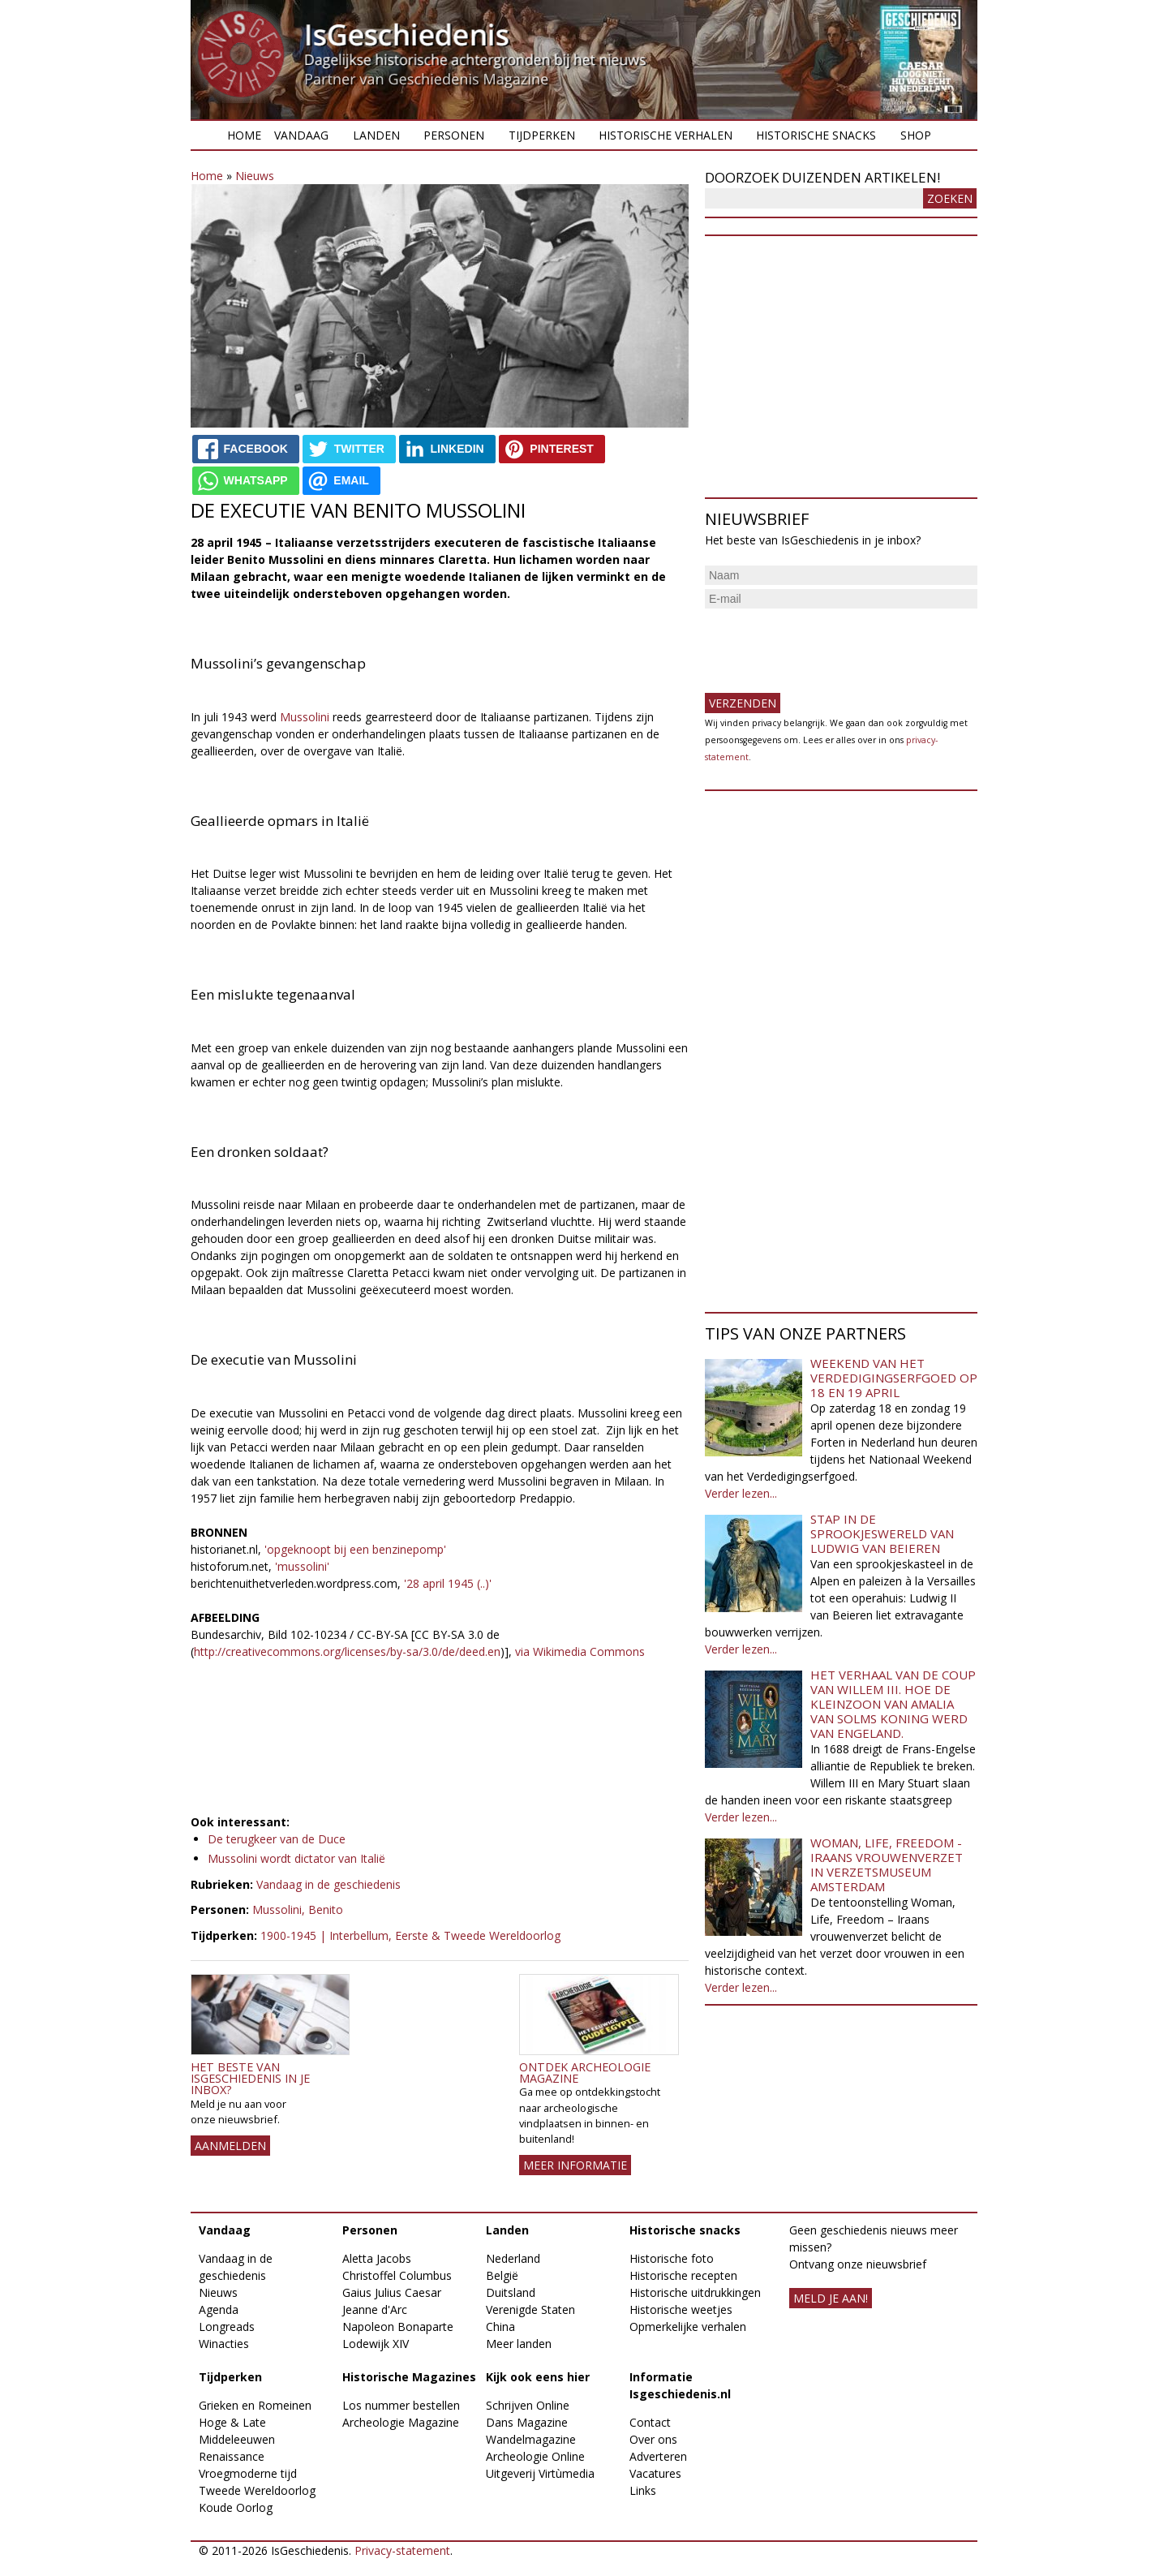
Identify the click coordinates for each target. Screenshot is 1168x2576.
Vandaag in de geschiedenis (328, 1884)
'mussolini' (302, 1566)
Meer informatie (575, 2165)
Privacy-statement (402, 2550)
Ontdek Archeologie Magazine (585, 2072)
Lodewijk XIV (375, 2343)
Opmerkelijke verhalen (687, 2326)
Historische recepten (683, 2275)
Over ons (653, 2439)
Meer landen (519, 2343)
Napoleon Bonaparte (397, 2326)
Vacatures (655, 2473)
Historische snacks (816, 135)
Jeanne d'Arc (374, 2309)
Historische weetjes (680, 2309)
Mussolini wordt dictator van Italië (296, 1858)
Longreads (227, 2326)
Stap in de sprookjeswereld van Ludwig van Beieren (882, 1533)
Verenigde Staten (530, 2309)
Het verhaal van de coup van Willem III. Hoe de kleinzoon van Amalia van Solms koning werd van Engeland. (893, 1703)
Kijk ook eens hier (538, 2377)
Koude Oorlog (236, 2507)
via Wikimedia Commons (578, 1651)
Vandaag (301, 135)
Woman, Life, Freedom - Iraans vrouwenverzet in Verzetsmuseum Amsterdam (886, 1864)
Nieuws (254, 175)
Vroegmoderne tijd (248, 2473)
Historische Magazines (409, 2377)
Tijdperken (542, 135)
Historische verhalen (665, 135)
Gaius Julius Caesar (391, 2292)
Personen (453, 135)
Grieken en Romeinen (255, 2405)
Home (244, 135)
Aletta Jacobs (376, 2258)
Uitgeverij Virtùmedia (540, 2473)
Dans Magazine (527, 2422)
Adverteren (658, 2456)
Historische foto (671, 2258)
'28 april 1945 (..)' (448, 1583)
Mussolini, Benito (297, 1909)
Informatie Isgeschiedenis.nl (680, 2385)
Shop (915, 135)
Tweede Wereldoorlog (257, 2490)
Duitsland (510, 2292)
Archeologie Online (535, 2456)
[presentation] (828, 644)
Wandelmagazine (531, 2439)
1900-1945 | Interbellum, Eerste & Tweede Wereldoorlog (410, 1935)
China (500, 2326)
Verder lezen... (741, 1493)
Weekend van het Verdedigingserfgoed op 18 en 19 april (893, 1377)
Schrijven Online (527, 2405)
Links (642, 2490)
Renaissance (231, 2456)
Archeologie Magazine (400, 2422)
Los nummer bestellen (401, 2405)
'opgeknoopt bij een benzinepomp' (353, 1549)
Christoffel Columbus (397, 2275)
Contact (650, 2422)
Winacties (224, 2343)
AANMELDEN (230, 2145)
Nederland (513, 2258)
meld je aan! (830, 2298)
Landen (376, 135)
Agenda (218, 2309)
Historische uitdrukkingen (695, 2292)
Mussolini (306, 717)
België (502, 2275)
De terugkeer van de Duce (277, 1839)
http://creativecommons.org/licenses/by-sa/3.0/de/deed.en (347, 1651)
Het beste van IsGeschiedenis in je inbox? (250, 2078)
